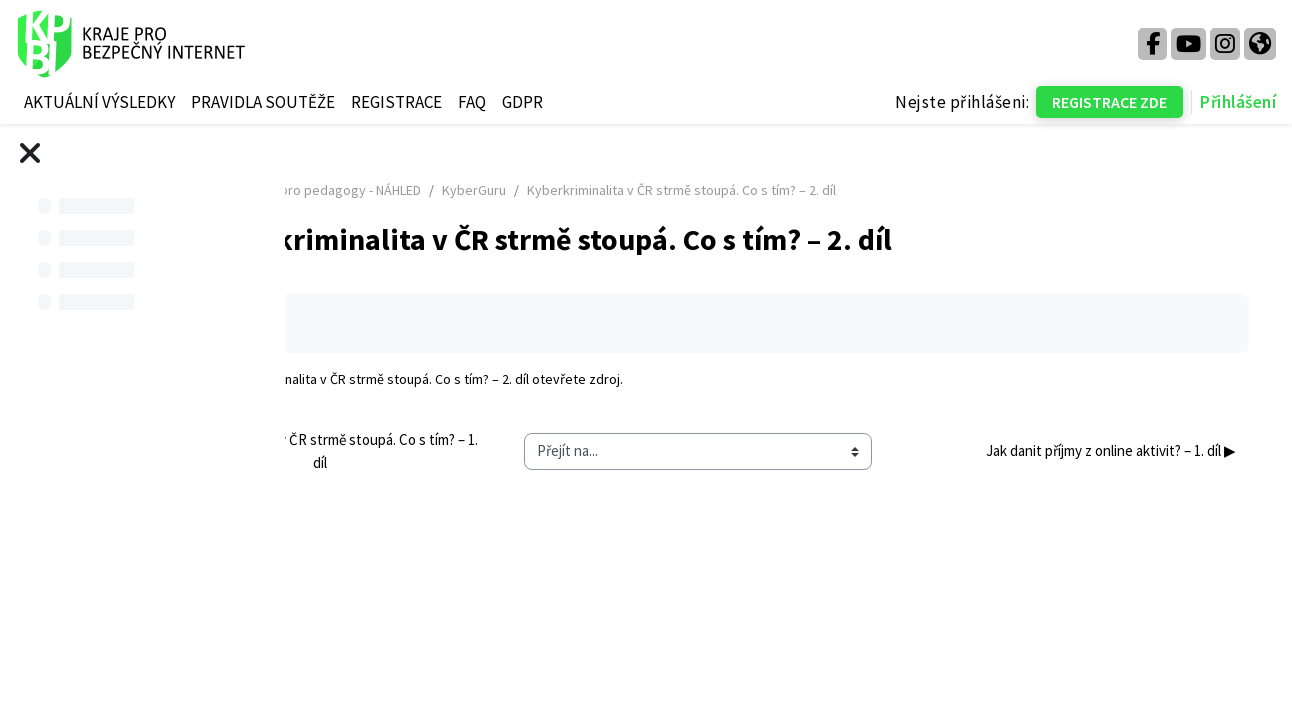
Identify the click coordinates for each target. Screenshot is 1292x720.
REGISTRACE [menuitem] (396, 102)
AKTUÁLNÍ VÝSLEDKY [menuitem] (99, 102)
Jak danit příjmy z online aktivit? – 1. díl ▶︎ (1083, 450)
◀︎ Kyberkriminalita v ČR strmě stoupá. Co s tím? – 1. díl (465, 451)
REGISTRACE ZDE (1109, 102)
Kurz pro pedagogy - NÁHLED (513, 190)
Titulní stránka (365, 190)
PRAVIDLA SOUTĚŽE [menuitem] (263, 102)
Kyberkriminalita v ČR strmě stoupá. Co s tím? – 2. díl (552, 379)
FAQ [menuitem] (472, 102)
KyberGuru (652, 190)
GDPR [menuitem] (522, 102)
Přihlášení (1238, 102)
